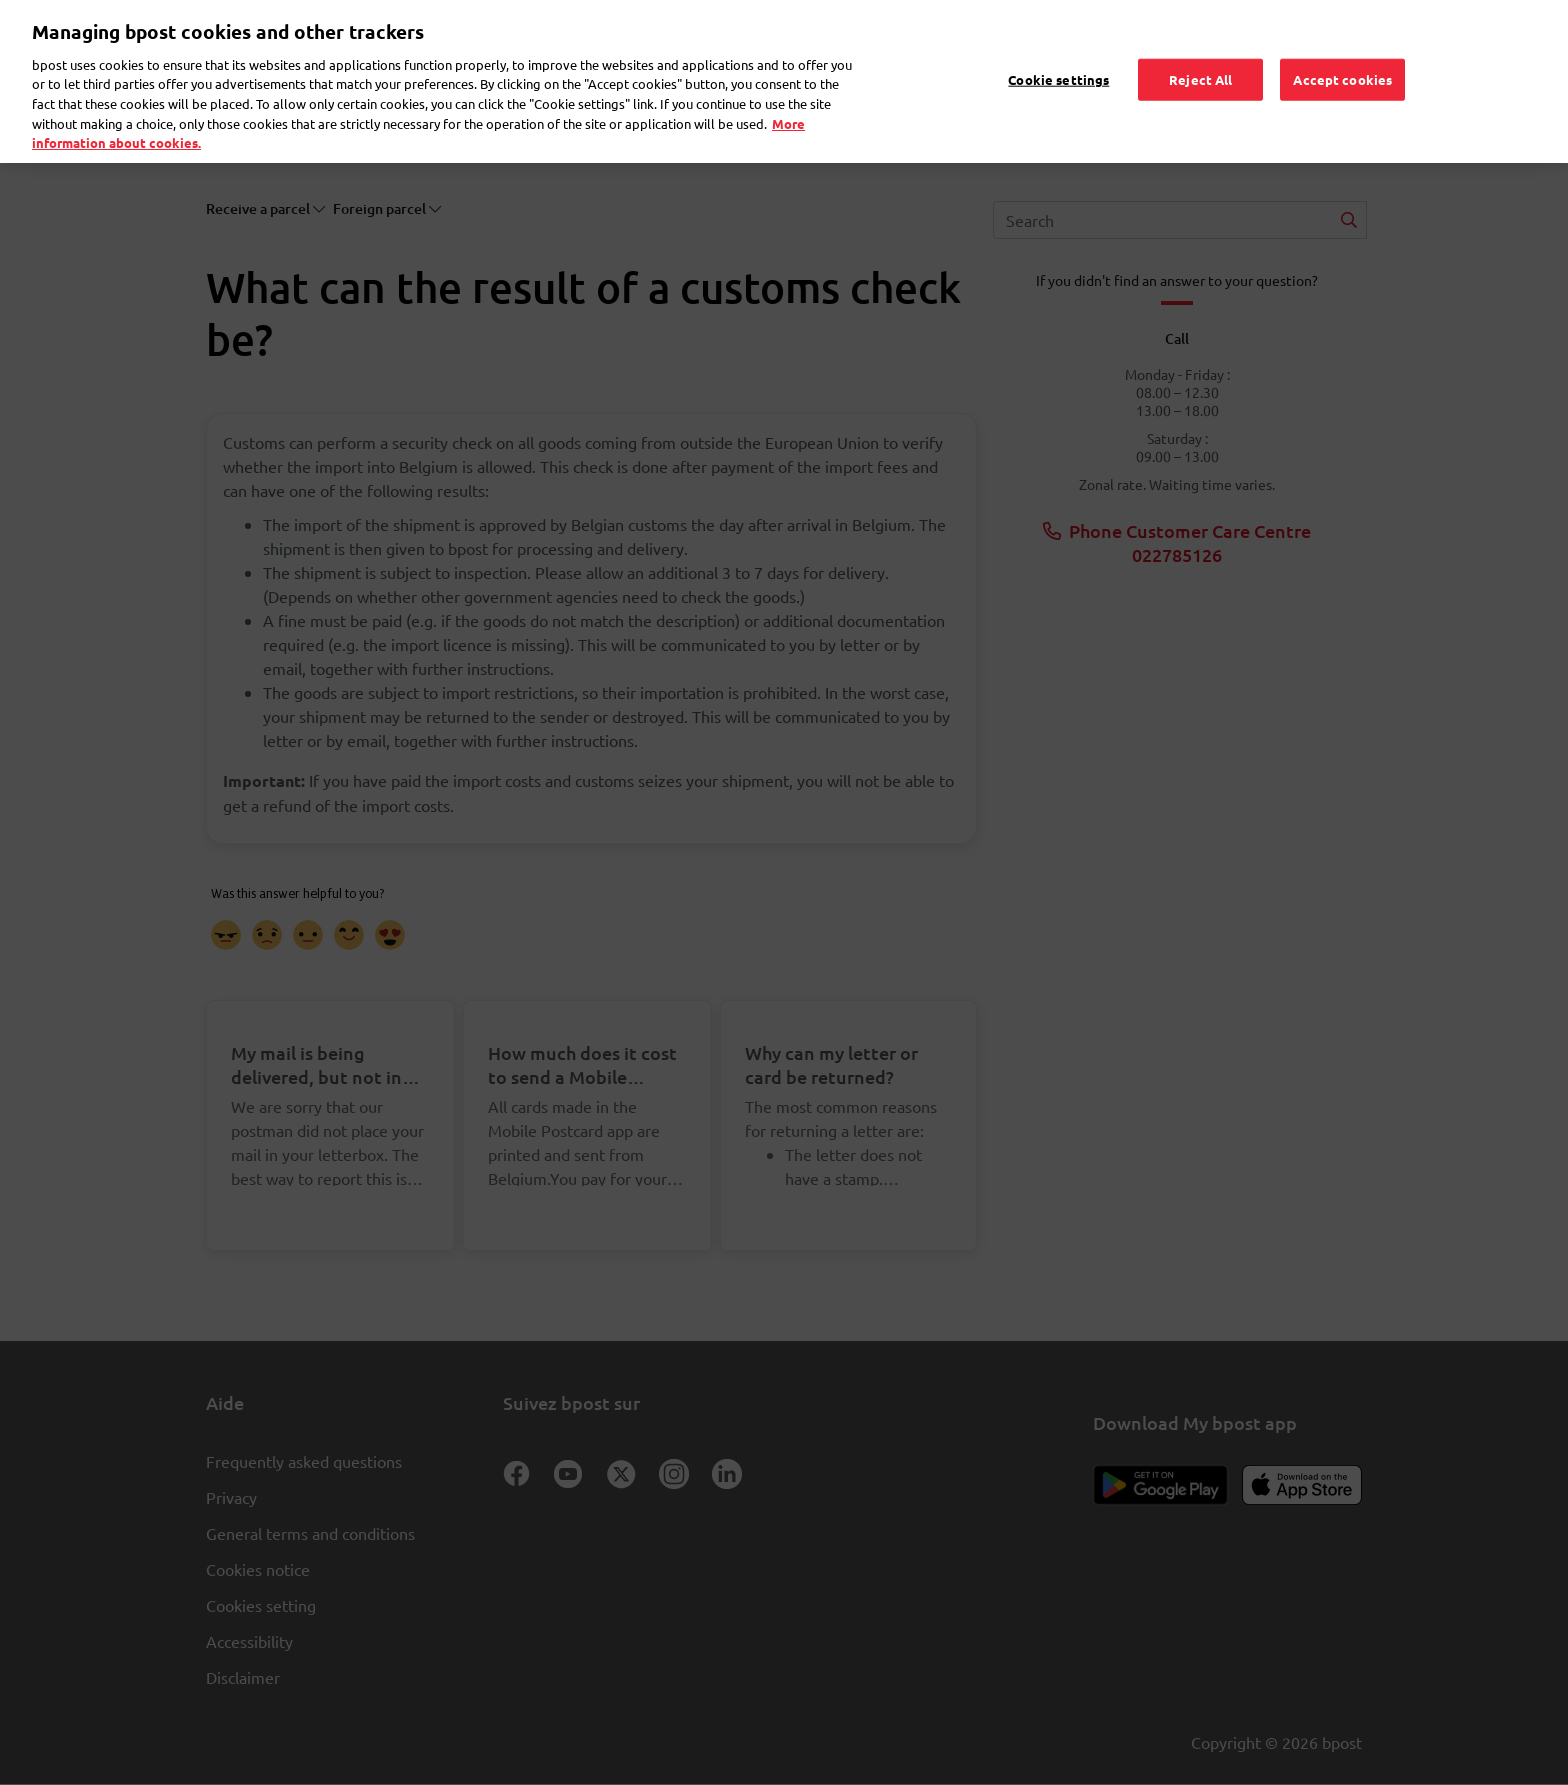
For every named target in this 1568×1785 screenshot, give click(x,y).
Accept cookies (1342, 55)
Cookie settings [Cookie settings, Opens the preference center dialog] (1058, 55)
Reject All (1200, 55)
